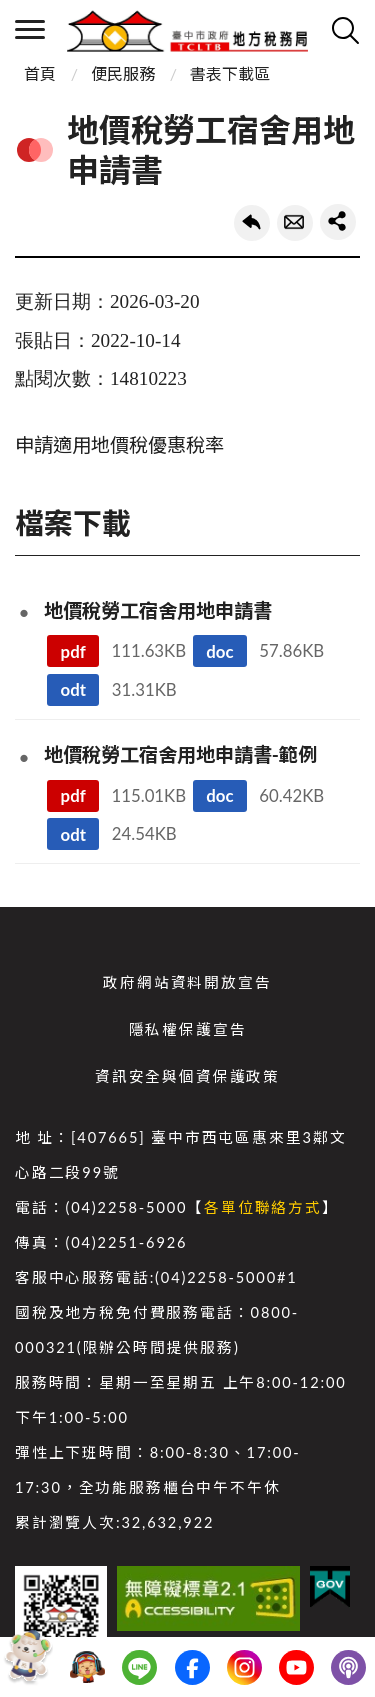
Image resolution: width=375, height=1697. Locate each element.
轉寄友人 (295, 223)
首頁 (40, 73)
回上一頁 (252, 223)
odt (73, 689)
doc (219, 651)
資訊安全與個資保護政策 (187, 1076)
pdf (73, 651)
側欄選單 (30, 29)
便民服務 (123, 73)
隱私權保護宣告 (188, 1029)
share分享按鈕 (338, 222)
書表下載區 (230, 73)
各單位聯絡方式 (263, 1207)
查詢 (345, 30)
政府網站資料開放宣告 (187, 982)
